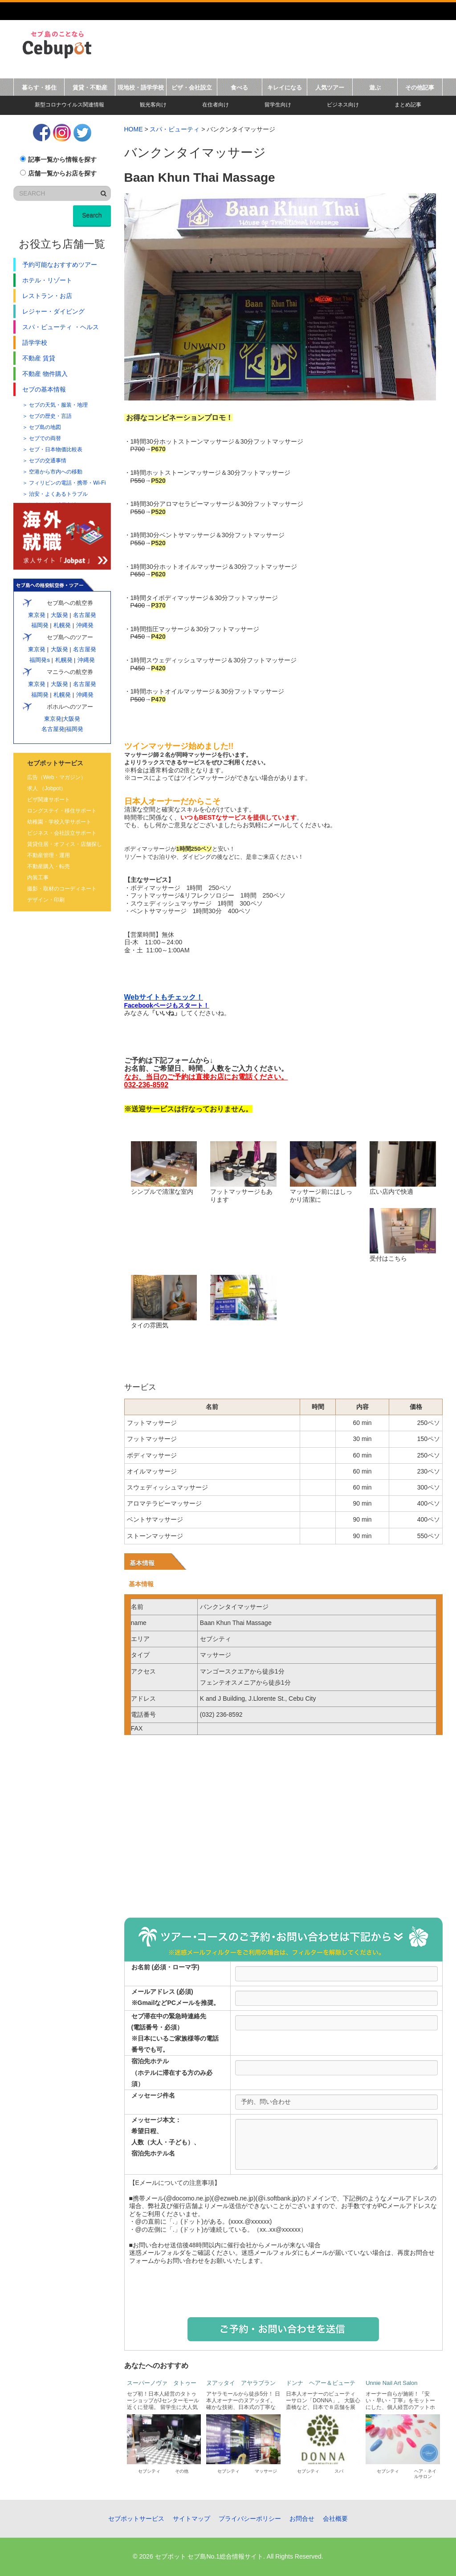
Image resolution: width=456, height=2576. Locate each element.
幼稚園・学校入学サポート (59, 822)
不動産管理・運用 (48, 855)
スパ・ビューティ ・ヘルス (60, 327)
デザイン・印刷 (46, 900)
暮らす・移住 (39, 87)
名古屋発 (84, 615)
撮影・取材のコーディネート (62, 889)
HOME (133, 129)
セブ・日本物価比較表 (55, 449)
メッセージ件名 (153, 2095)
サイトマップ (191, 2518)
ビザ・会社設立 (191, 87)
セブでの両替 (45, 438)
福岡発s (39, 660)
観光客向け (153, 105)
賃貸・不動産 (90, 87)
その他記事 (419, 87)
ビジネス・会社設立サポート (62, 833)
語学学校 (34, 342)
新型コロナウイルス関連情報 (69, 105)
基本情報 (142, 1563)
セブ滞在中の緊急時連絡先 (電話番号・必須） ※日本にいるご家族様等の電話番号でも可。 (175, 2033)
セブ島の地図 (45, 427)
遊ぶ (375, 87)
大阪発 (59, 615)
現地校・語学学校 (141, 87)
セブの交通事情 (47, 460)
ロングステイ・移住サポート (62, 811)
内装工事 (38, 877)
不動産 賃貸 (38, 358)
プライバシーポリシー (250, 2518)
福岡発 (40, 625)
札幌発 (62, 625)
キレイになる (284, 87)
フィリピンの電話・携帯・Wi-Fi (67, 483)
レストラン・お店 (47, 295)
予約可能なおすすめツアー (59, 264)
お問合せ (301, 2518)
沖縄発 (85, 625)
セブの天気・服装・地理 (58, 405)
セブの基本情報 (44, 389)
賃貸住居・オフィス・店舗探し (64, 844)
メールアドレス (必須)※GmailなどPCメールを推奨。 (175, 1997)
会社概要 (335, 2518)
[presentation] (283, 2290)
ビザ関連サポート (48, 799)
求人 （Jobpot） (46, 788)
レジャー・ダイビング (53, 311)
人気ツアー (329, 87)
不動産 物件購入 (45, 373)
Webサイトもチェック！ (163, 997)
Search (92, 215)
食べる (239, 87)
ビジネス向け (343, 105)
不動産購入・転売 (48, 866)
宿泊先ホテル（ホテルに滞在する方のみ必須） (171, 2072)
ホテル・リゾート (47, 280)
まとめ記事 (408, 105)
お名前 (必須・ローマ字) (165, 1967)
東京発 (36, 615)
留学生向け (278, 105)
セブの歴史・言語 (50, 416)
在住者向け (215, 105)
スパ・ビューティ (175, 129)
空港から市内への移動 (55, 472)
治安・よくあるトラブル (58, 494)
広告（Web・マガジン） (56, 777)
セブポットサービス (136, 2518)
